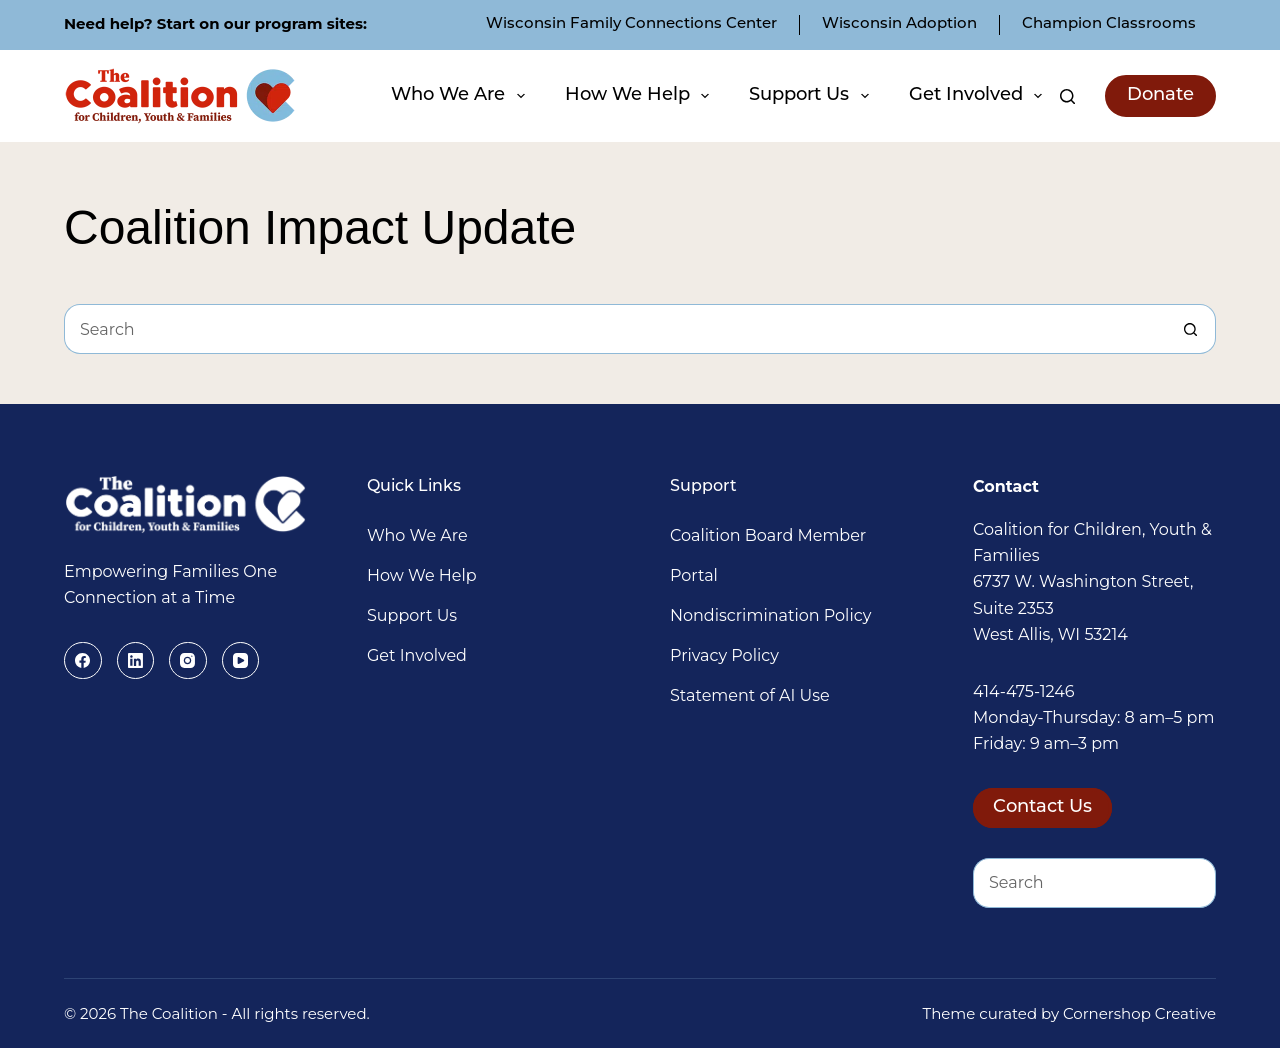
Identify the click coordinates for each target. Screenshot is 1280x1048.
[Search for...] (615, 329)
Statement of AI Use (750, 695)
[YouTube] (241, 661)
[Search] (1067, 96)
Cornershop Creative (1139, 1013)
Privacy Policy (724, 655)
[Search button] (1191, 329)
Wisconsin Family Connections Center (631, 24)
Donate (1160, 95)
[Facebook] (83, 661)
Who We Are (460, 96)
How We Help (640, 96)
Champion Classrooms (1109, 24)
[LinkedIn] (136, 661)
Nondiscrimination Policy (770, 615)
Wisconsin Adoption (899, 24)
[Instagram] (188, 661)
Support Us (811, 96)
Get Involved (978, 96)
